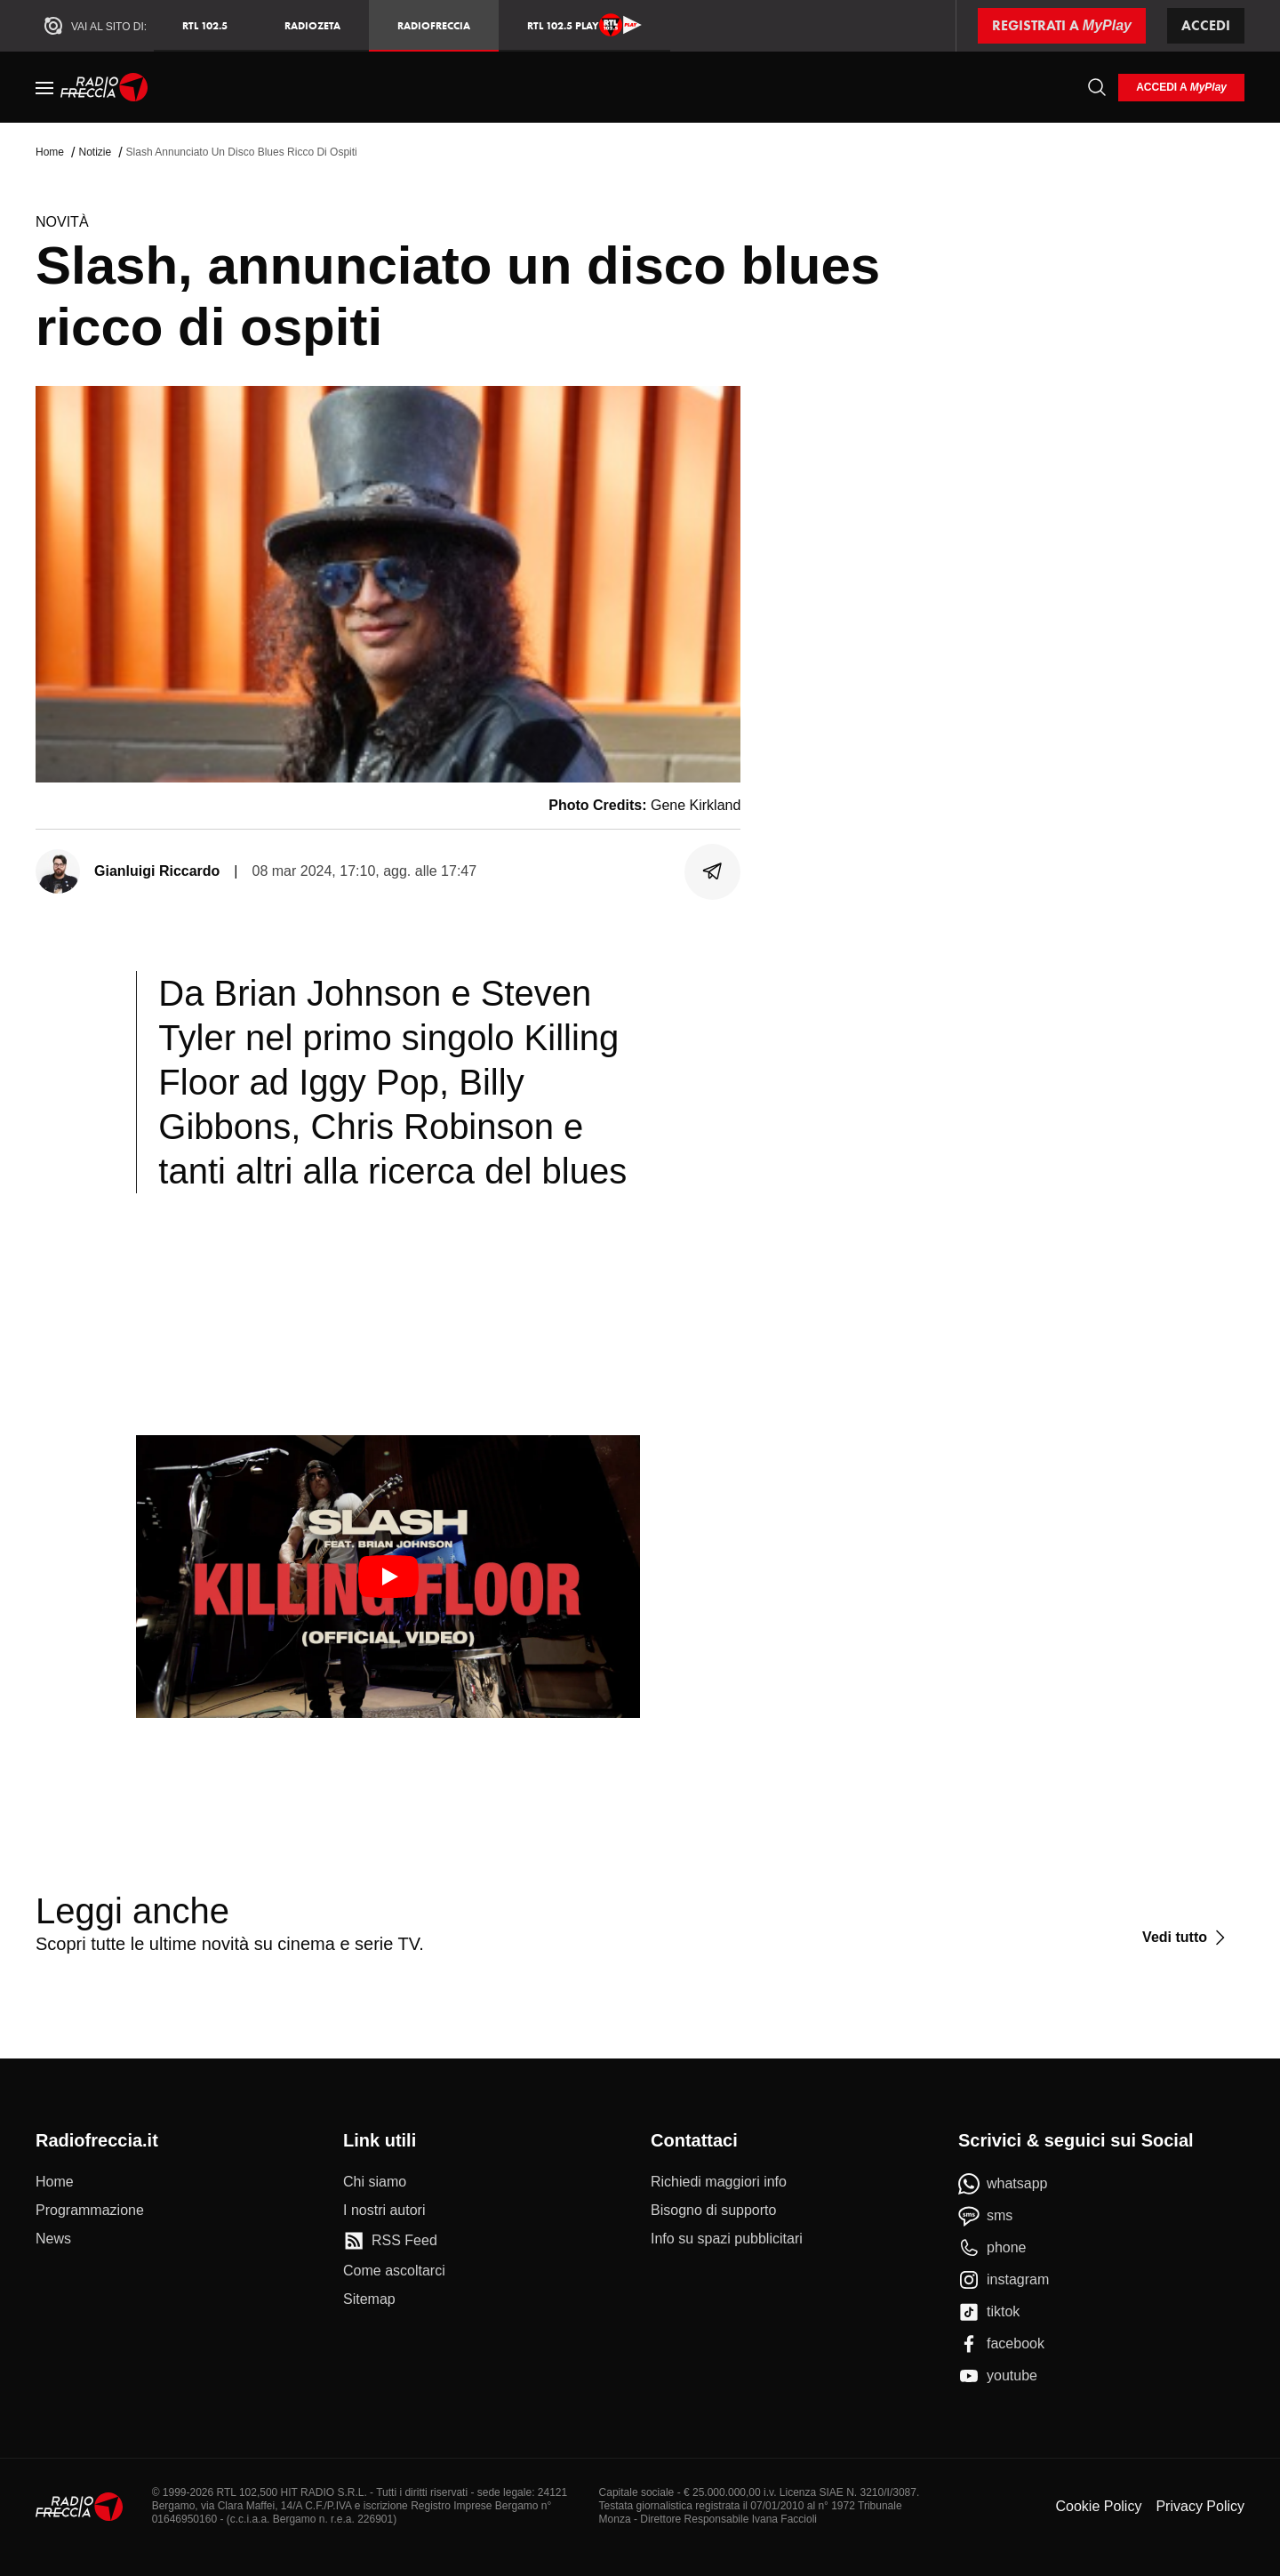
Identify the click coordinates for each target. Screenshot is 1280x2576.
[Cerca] (1097, 87)
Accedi (1205, 25)
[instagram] (1003, 2280)
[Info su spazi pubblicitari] (727, 2239)
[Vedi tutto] (1186, 1937)
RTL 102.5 (205, 25)
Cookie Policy (1098, 2506)
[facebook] (1001, 2344)
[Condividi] (713, 871)
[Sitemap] (369, 2299)
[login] (1181, 87)
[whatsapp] (1003, 2184)
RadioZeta (312, 25)
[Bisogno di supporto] (713, 2210)
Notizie (94, 152)
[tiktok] (989, 2312)
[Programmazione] (90, 2210)
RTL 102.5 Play (584, 25)
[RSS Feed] (390, 2240)
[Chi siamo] (374, 2182)
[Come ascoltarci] (394, 2271)
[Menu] (44, 87)
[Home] (104, 87)
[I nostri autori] (384, 2210)
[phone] (992, 2248)
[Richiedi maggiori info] (719, 2182)
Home (50, 152)
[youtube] (997, 2376)
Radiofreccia (433, 25)
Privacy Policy (1200, 2506)
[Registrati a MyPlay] (1062, 26)
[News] (53, 2239)
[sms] (985, 2216)
